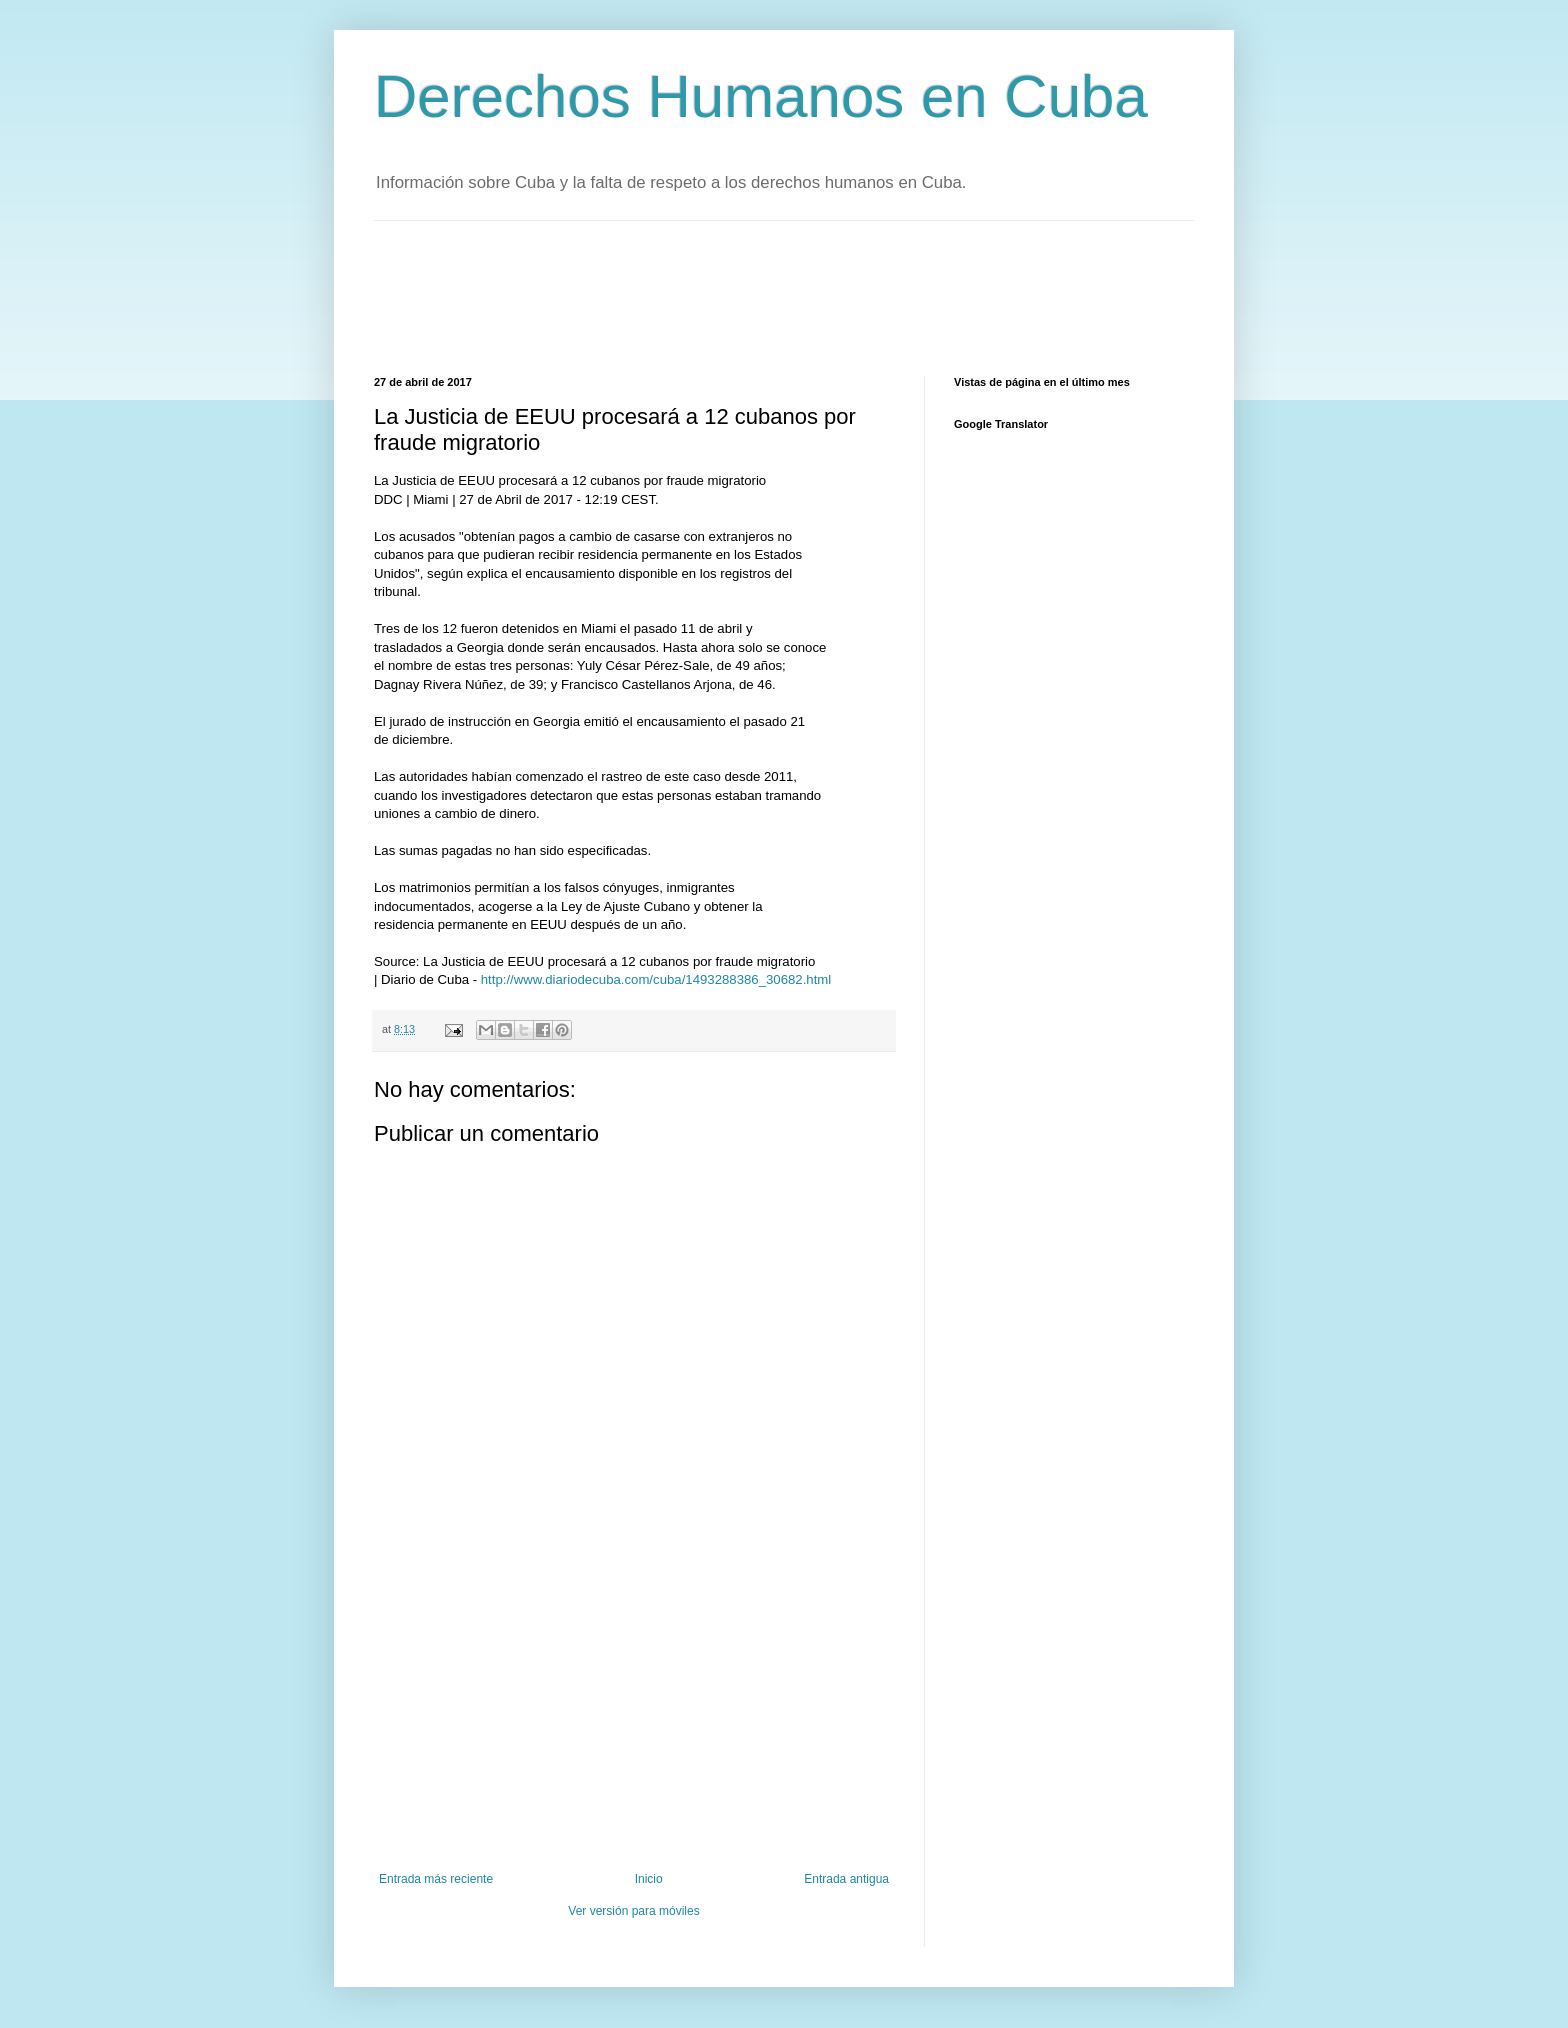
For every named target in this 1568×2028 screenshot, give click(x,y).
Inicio (649, 1879)
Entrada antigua (846, 1879)
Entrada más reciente (436, 1879)
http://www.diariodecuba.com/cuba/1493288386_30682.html (656, 979)
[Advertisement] (738, 296)
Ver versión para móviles (633, 1911)
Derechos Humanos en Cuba (761, 96)
